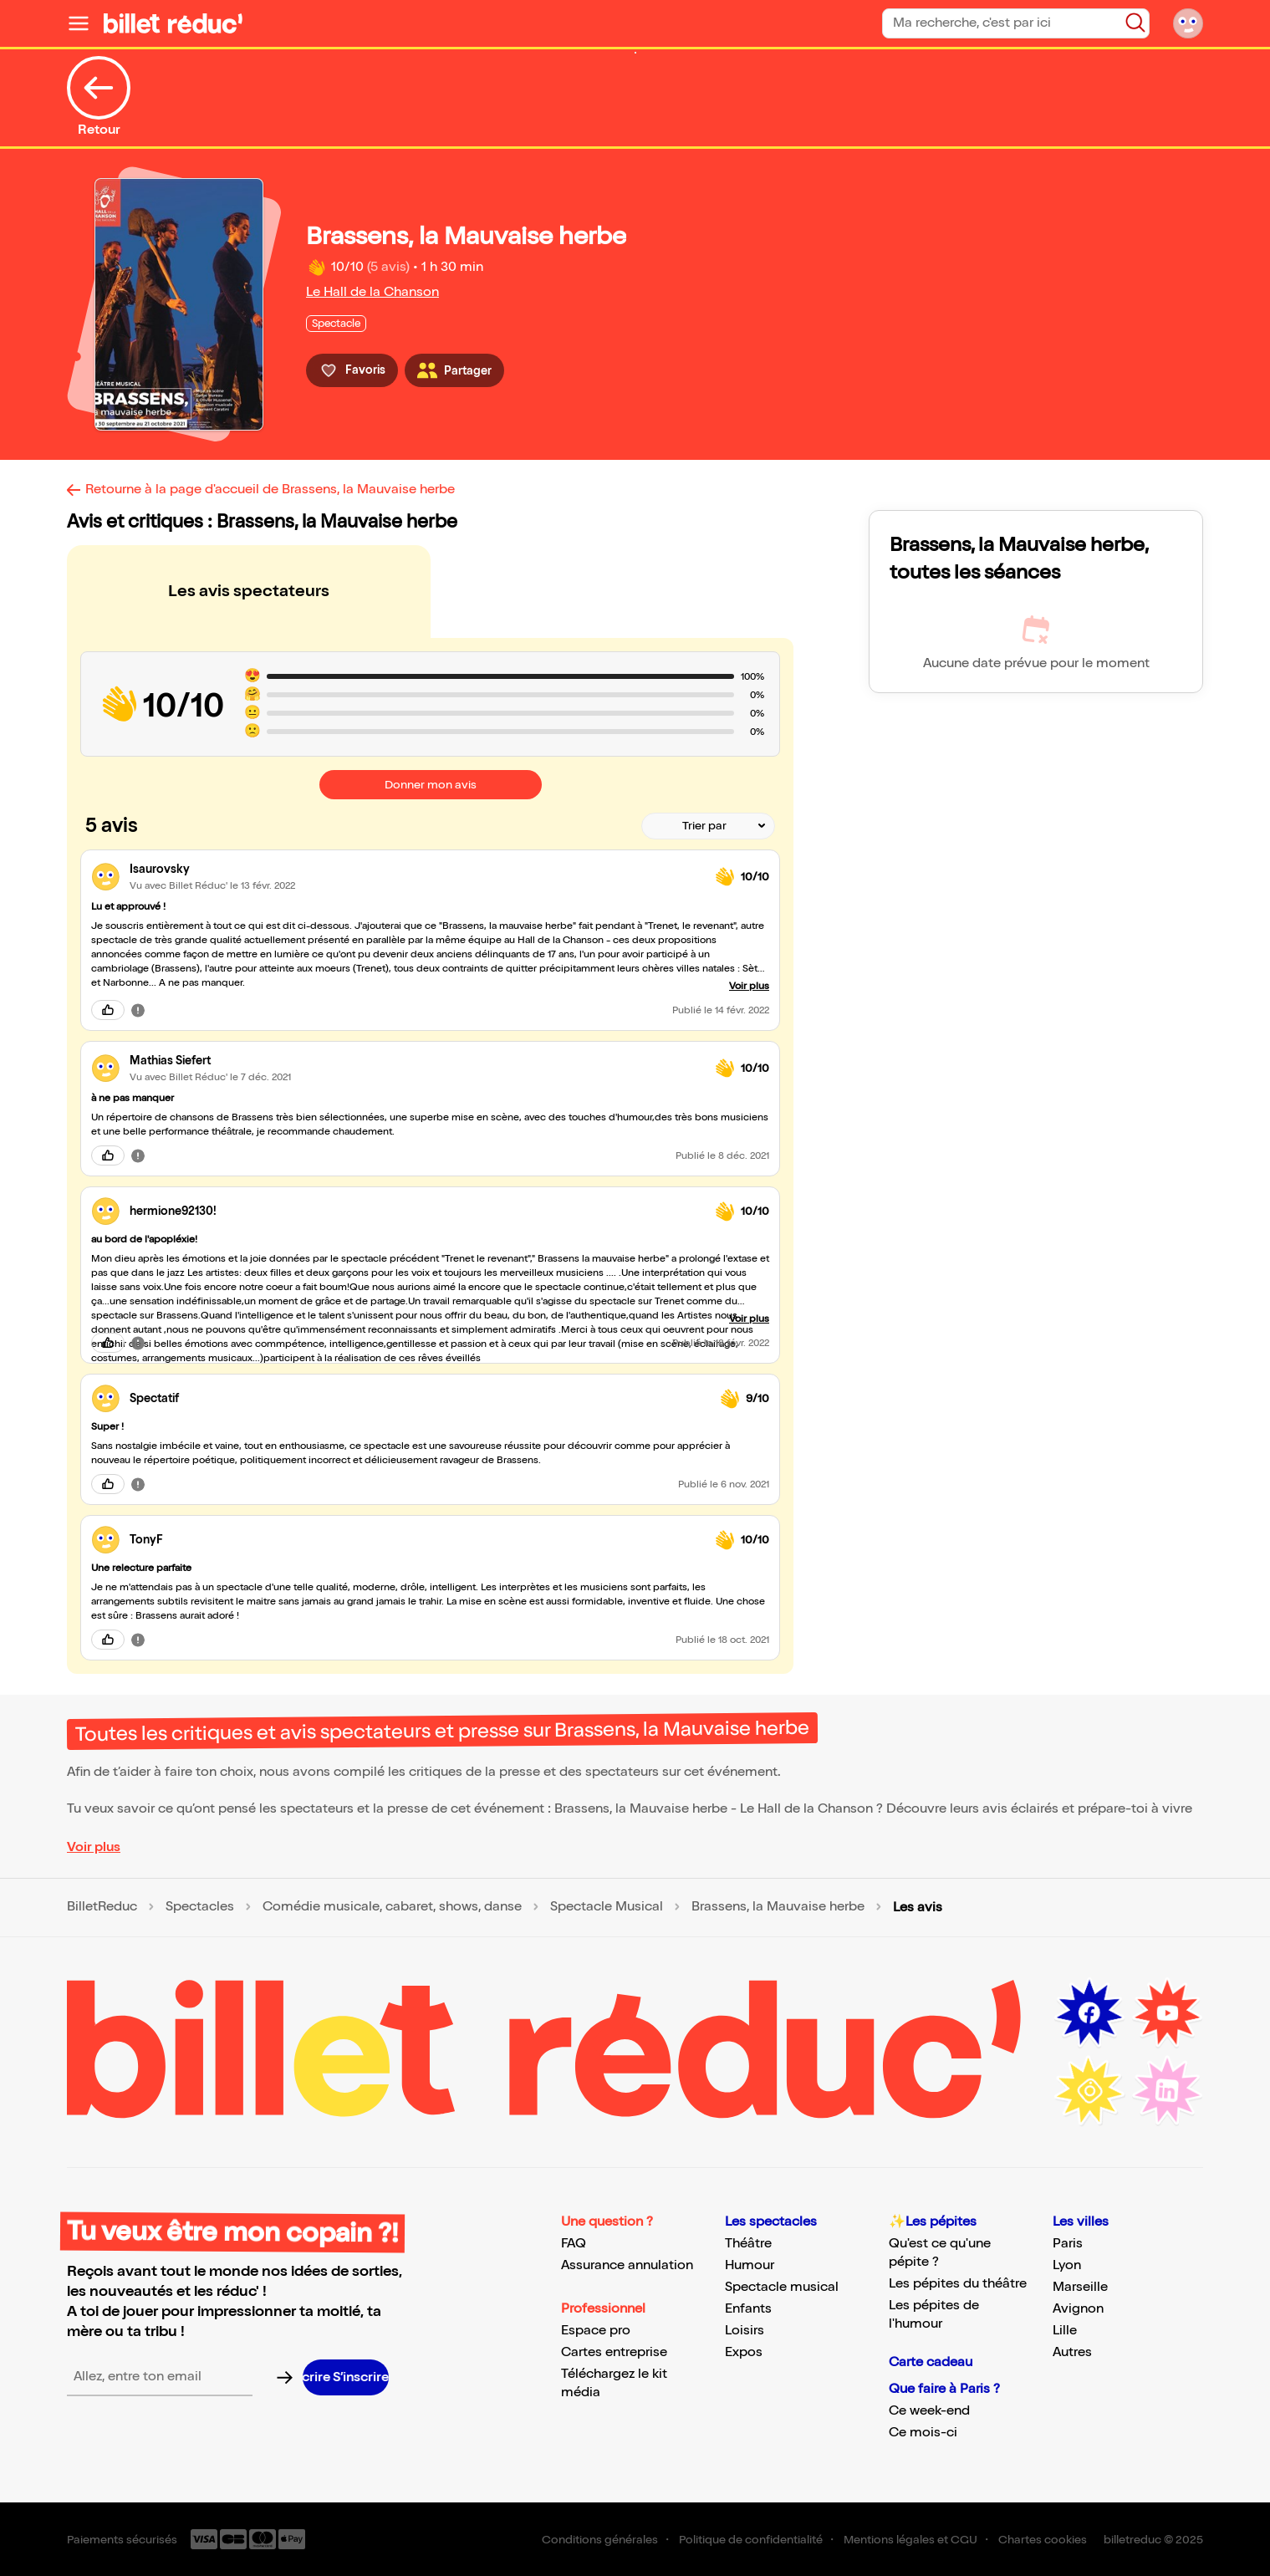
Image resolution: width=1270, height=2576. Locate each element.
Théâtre (748, 2244)
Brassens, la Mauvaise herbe (778, 1907)
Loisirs (744, 2331)
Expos (744, 2352)
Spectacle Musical (606, 1907)
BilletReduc (102, 1907)
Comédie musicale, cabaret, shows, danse (392, 1907)
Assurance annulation (627, 2265)
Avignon (1078, 2309)
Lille (1065, 2331)
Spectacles (200, 1907)
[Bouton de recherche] (1135, 23)
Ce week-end (929, 2411)
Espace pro (595, 2331)
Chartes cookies (1042, 2540)
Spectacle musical (782, 2287)
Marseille (1080, 2287)
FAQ (573, 2244)
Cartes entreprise (614, 2352)
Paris (1068, 2244)
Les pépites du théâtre (958, 2284)
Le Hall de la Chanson (372, 292)
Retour (98, 97)
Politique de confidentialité (751, 2540)
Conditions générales (600, 2540)
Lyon (1067, 2265)
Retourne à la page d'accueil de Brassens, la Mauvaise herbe (270, 489)
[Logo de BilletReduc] (173, 23)
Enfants (748, 2309)
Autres (1072, 2352)
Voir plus (93, 1847)
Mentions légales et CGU (910, 2540)
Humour (749, 2265)
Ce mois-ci (923, 2433)
